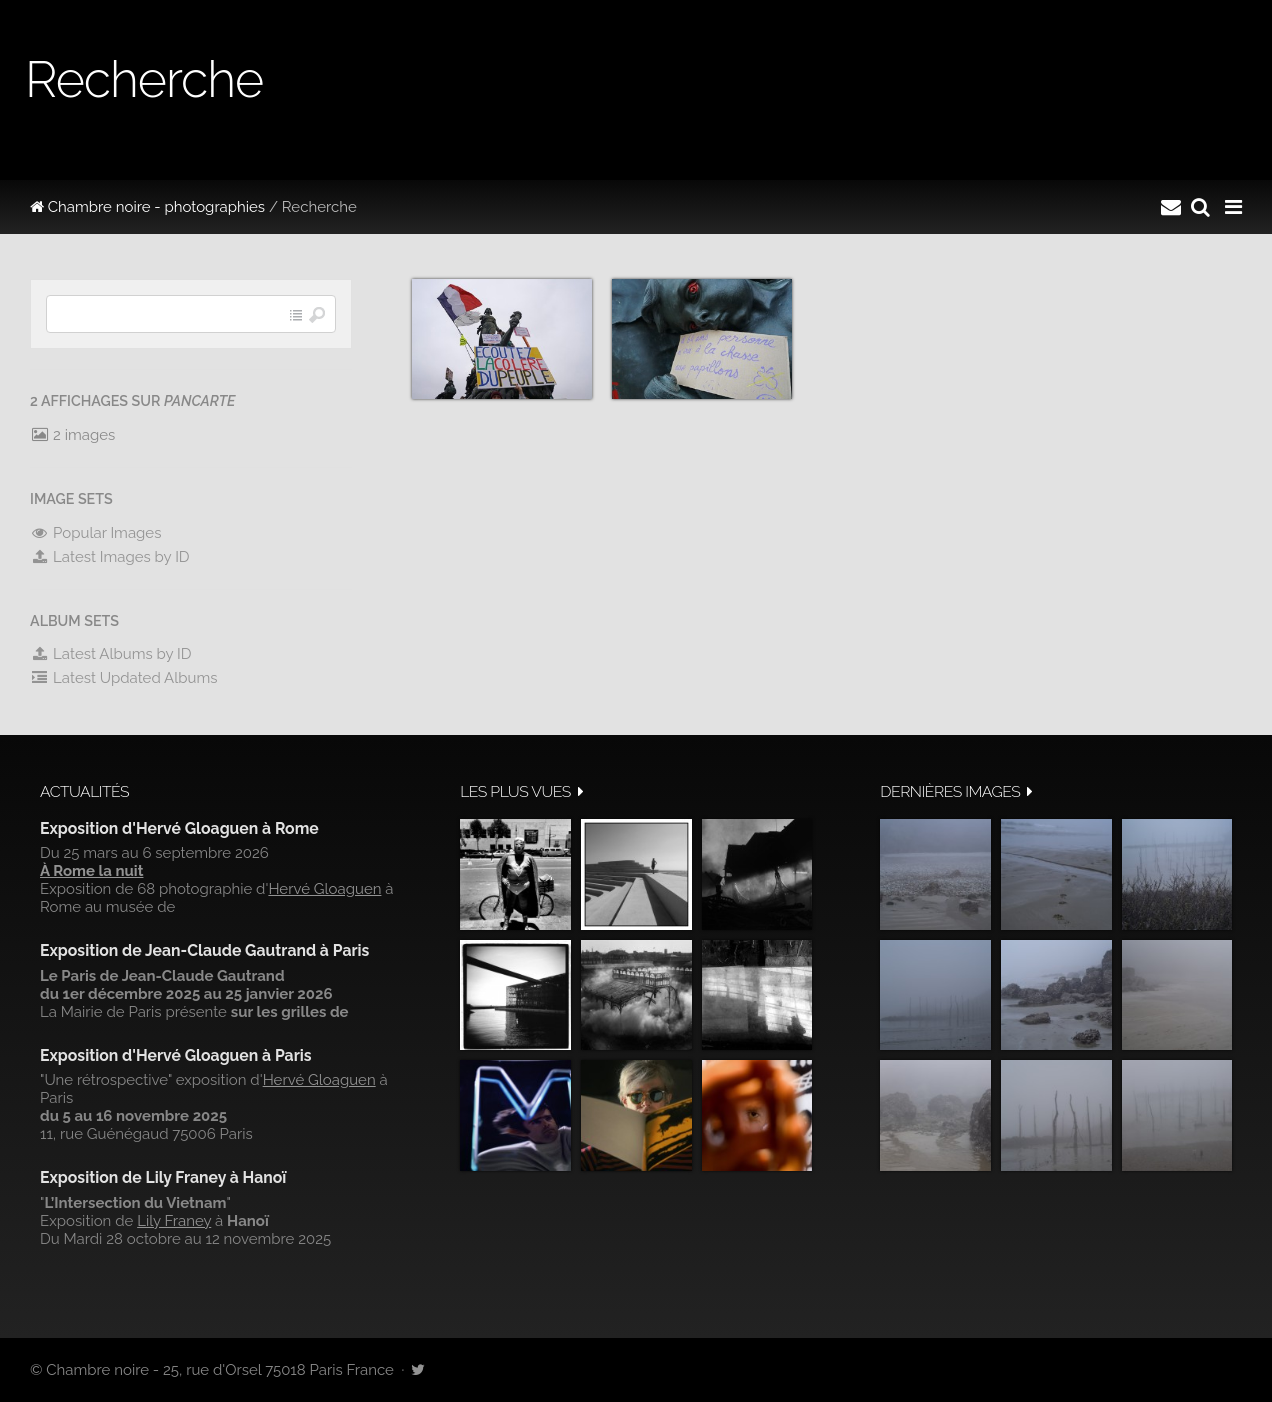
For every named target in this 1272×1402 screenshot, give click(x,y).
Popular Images (95, 533)
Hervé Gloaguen (324, 889)
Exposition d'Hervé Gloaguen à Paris (176, 1055)
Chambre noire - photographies (147, 207)
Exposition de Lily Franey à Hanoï (163, 1177)
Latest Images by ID (110, 557)
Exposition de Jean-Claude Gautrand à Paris (204, 950)
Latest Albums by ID (111, 654)
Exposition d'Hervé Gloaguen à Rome (179, 828)
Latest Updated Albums (124, 678)
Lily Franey (174, 1221)
